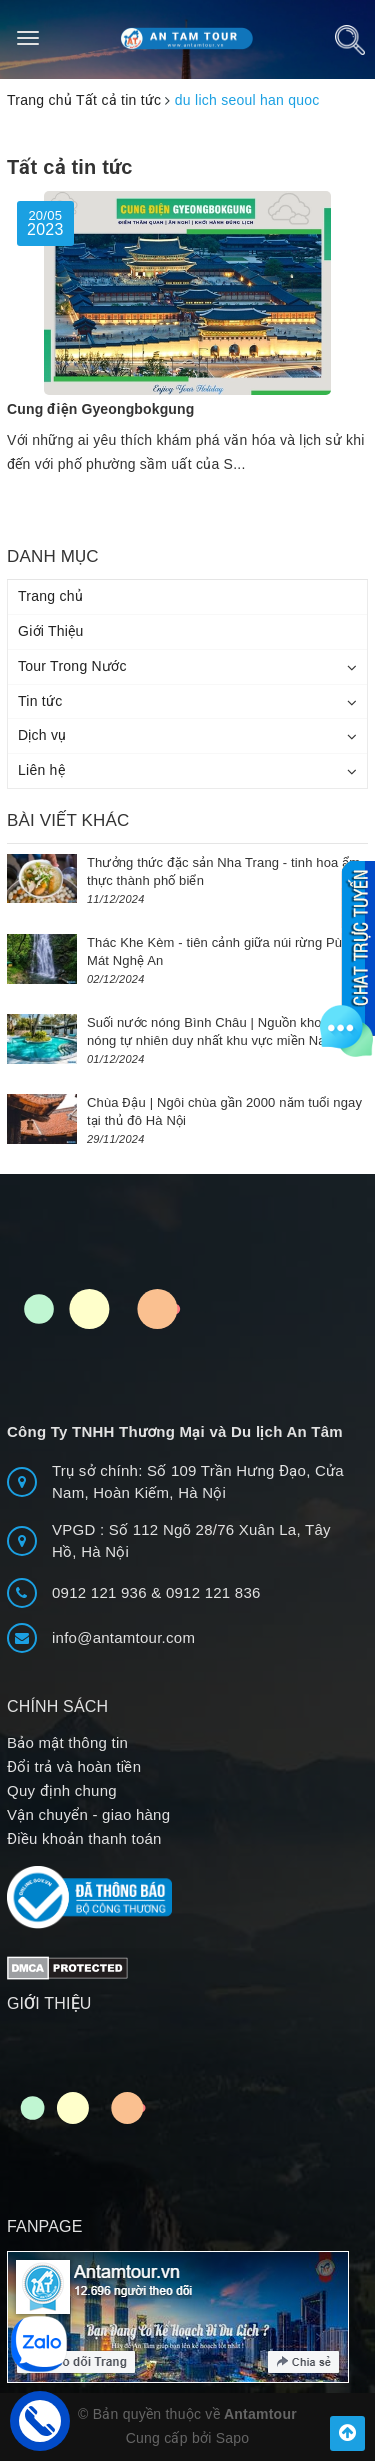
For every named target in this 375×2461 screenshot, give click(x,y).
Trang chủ (50, 596)
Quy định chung (62, 1790)
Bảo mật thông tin (67, 1742)
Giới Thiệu (50, 631)
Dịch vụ (42, 735)
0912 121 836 (213, 1592)
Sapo (233, 2438)
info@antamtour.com (123, 1637)
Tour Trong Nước (72, 666)
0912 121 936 (101, 1592)
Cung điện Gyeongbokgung (100, 409)
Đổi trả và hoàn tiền (74, 1766)
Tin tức (40, 701)
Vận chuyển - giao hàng (88, 1814)
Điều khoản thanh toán (84, 1838)
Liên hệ (41, 770)
